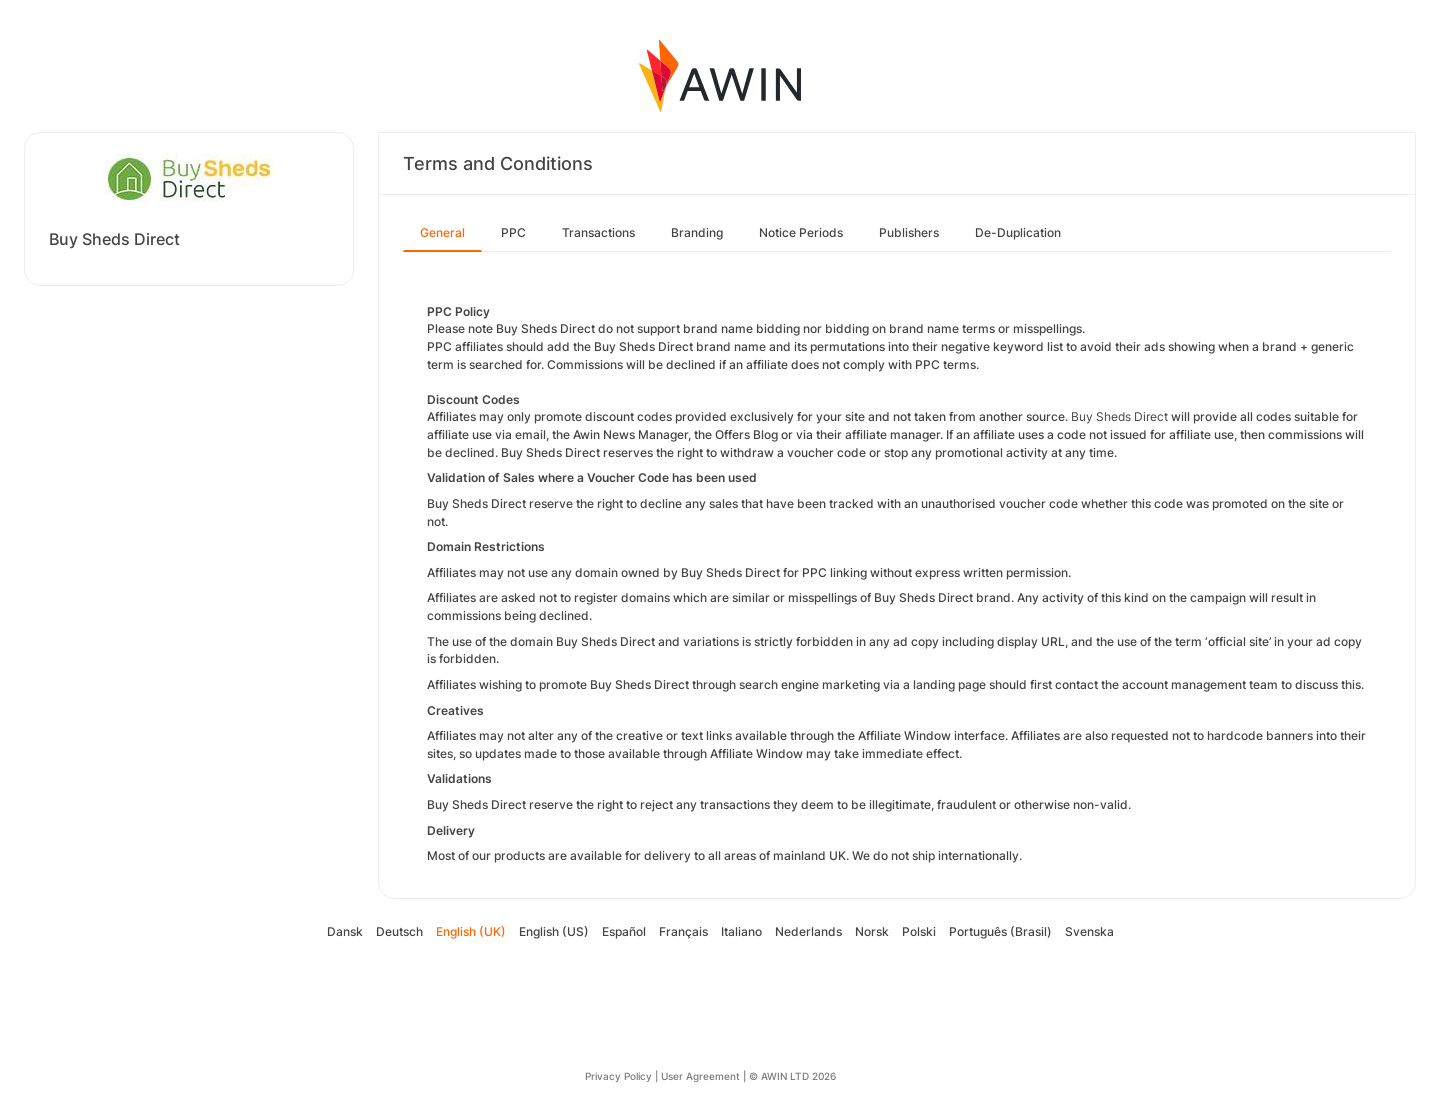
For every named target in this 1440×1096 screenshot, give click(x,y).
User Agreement (700, 1076)
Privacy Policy (618, 1076)
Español (624, 931)
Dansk (345, 931)
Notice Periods (801, 232)
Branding (697, 232)
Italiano (741, 931)
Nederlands (808, 931)
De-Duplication (1018, 232)
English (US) (554, 931)
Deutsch (399, 931)
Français (683, 931)
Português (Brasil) (1000, 931)
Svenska (1089, 931)
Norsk (872, 931)
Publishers (909, 232)
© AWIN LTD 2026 (792, 1076)
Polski (919, 931)
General (442, 232)
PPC (513, 232)
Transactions (598, 232)
